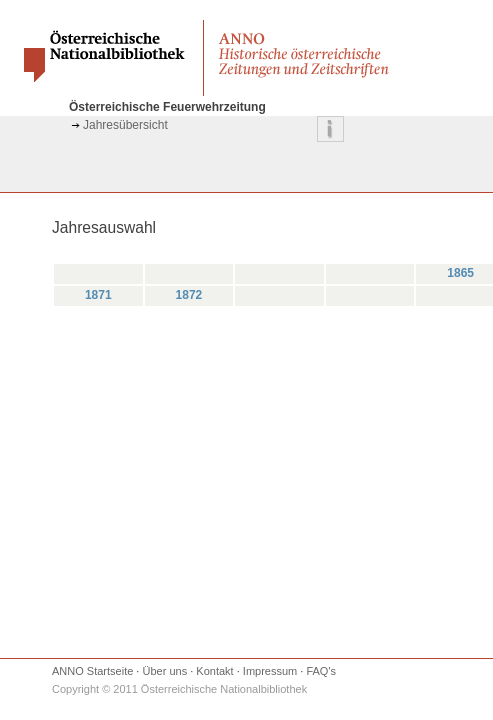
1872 (189, 295)
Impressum (270, 671)
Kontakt (214, 671)
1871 (98, 295)
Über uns (165, 671)
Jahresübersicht (125, 125)
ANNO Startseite (92, 671)
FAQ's (321, 671)
